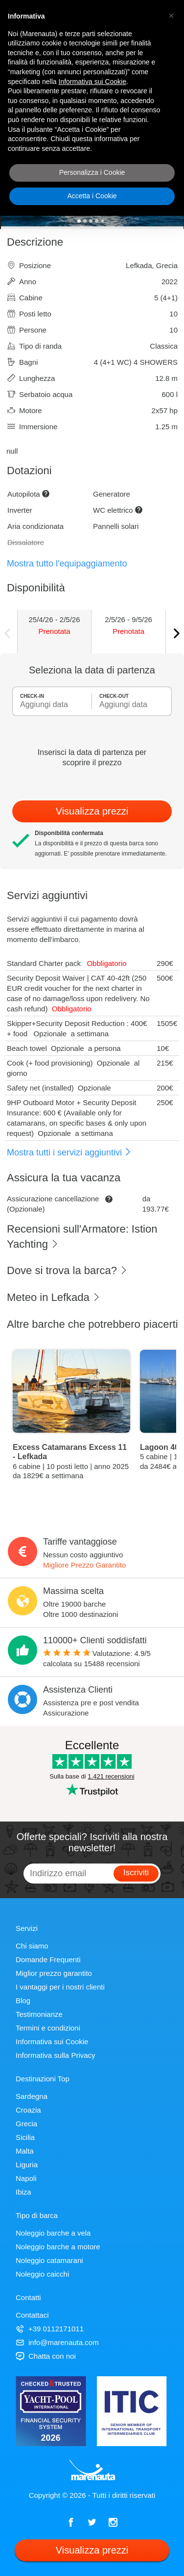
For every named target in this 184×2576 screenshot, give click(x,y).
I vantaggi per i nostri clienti (60, 1987)
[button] (171, 15)
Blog (23, 2000)
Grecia (26, 2123)
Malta (25, 2151)
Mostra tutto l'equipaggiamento (67, 563)
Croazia (28, 2110)
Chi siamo (32, 1946)
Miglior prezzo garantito (54, 1973)
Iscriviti (136, 1872)
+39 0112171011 (50, 2329)
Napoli (26, 2178)
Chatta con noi (46, 2356)
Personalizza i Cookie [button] (92, 172)
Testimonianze (39, 2014)
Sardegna (31, 2096)
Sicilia (25, 2137)
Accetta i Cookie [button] (91, 196)
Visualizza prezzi (92, 811)
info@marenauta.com (57, 2342)
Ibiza (23, 2192)
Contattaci (32, 2315)
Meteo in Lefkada (53, 1297)
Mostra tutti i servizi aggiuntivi (69, 1152)
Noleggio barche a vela (53, 2233)
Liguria (27, 2164)
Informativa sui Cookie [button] (93, 81)
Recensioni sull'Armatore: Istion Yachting (82, 1236)
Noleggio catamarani (49, 2260)
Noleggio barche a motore (58, 2246)
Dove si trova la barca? (67, 1270)
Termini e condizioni (48, 2028)
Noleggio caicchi (42, 2274)
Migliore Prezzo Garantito (84, 1565)
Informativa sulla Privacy (55, 2055)
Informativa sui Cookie (52, 2041)
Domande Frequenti (48, 1959)
